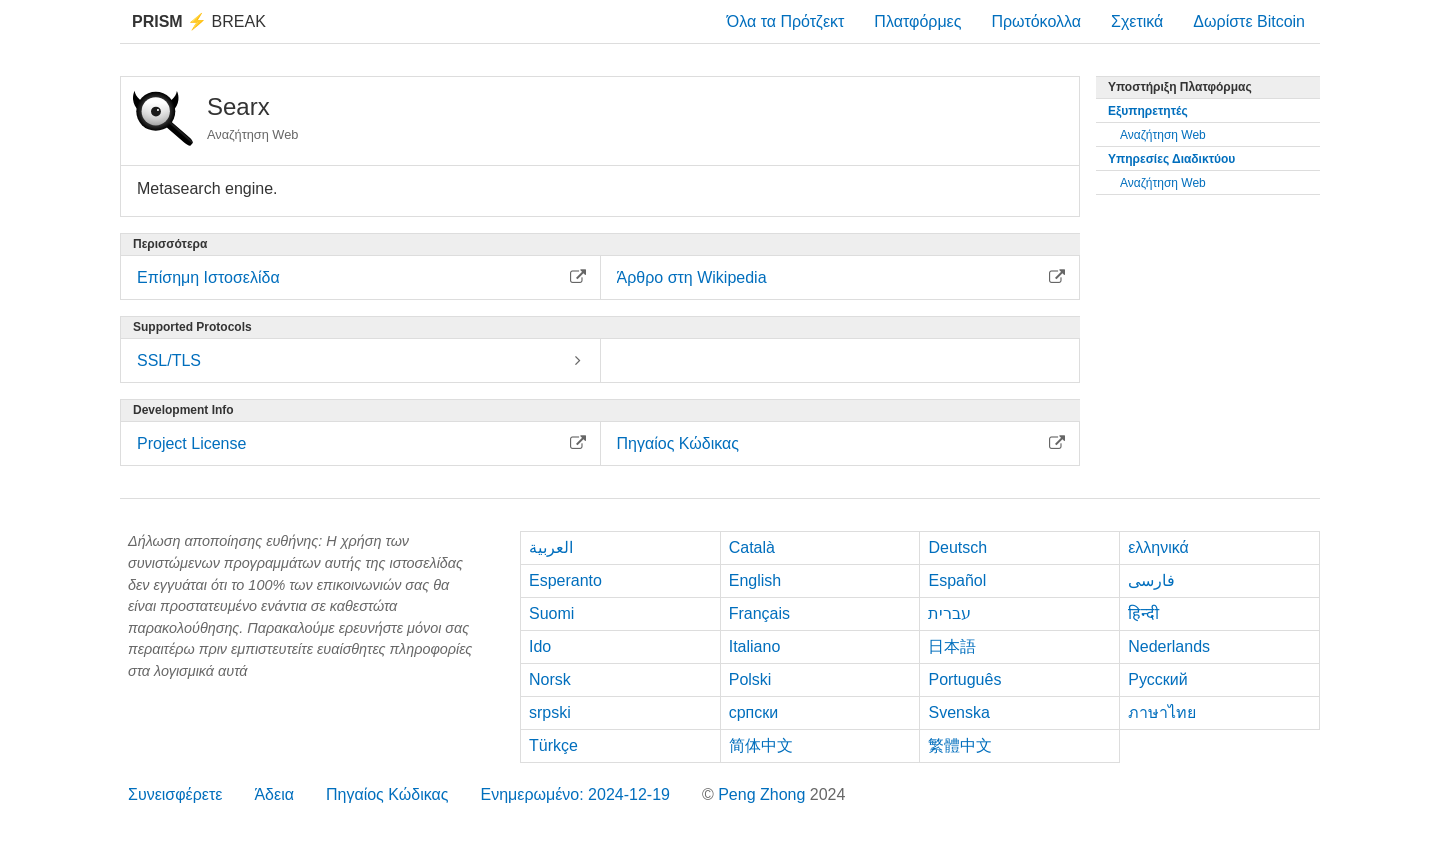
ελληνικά (1158, 547)
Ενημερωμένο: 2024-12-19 (575, 794)
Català (752, 547)
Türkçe (553, 745)
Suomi (551, 613)
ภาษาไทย (1162, 712)
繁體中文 (960, 745)
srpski (550, 712)
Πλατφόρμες (917, 21)
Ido (540, 646)
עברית (949, 613)
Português (964, 679)
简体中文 (761, 745)
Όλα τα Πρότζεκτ (786, 21)
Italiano (755, 646)
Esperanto (565, 580)
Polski (750, 679)
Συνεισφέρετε (175, 794)
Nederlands (1169, 646)
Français (759, 613)
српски (754, 712)
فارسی (1151, 580)
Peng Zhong (764, 794)
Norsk (550, 679)
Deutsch (957, 547)
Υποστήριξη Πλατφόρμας (1180, 87)
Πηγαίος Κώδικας (387, 794)
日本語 (952, 646)
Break (199, 21)
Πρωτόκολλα (1036, 21)
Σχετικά (1137, 21)
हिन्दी (1143, 613)
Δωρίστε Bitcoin (1249, 21)
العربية (551, 547)
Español (957, 580)
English (755, 580)
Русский (1157, 679)
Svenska (958, 712)
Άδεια (274, 794)
